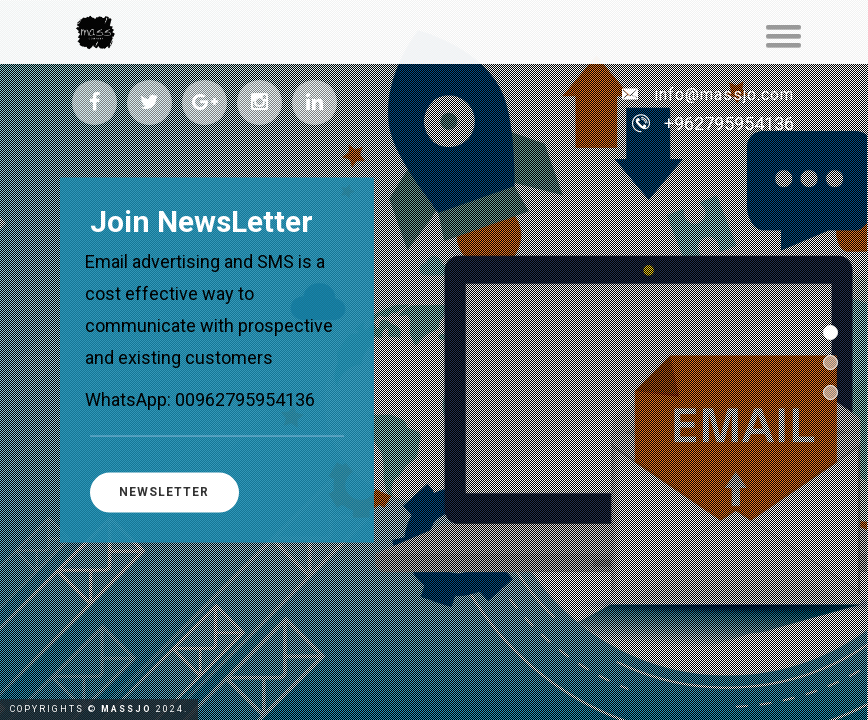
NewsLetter (167, 491)
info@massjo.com (708, 94)
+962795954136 (729, 123)
